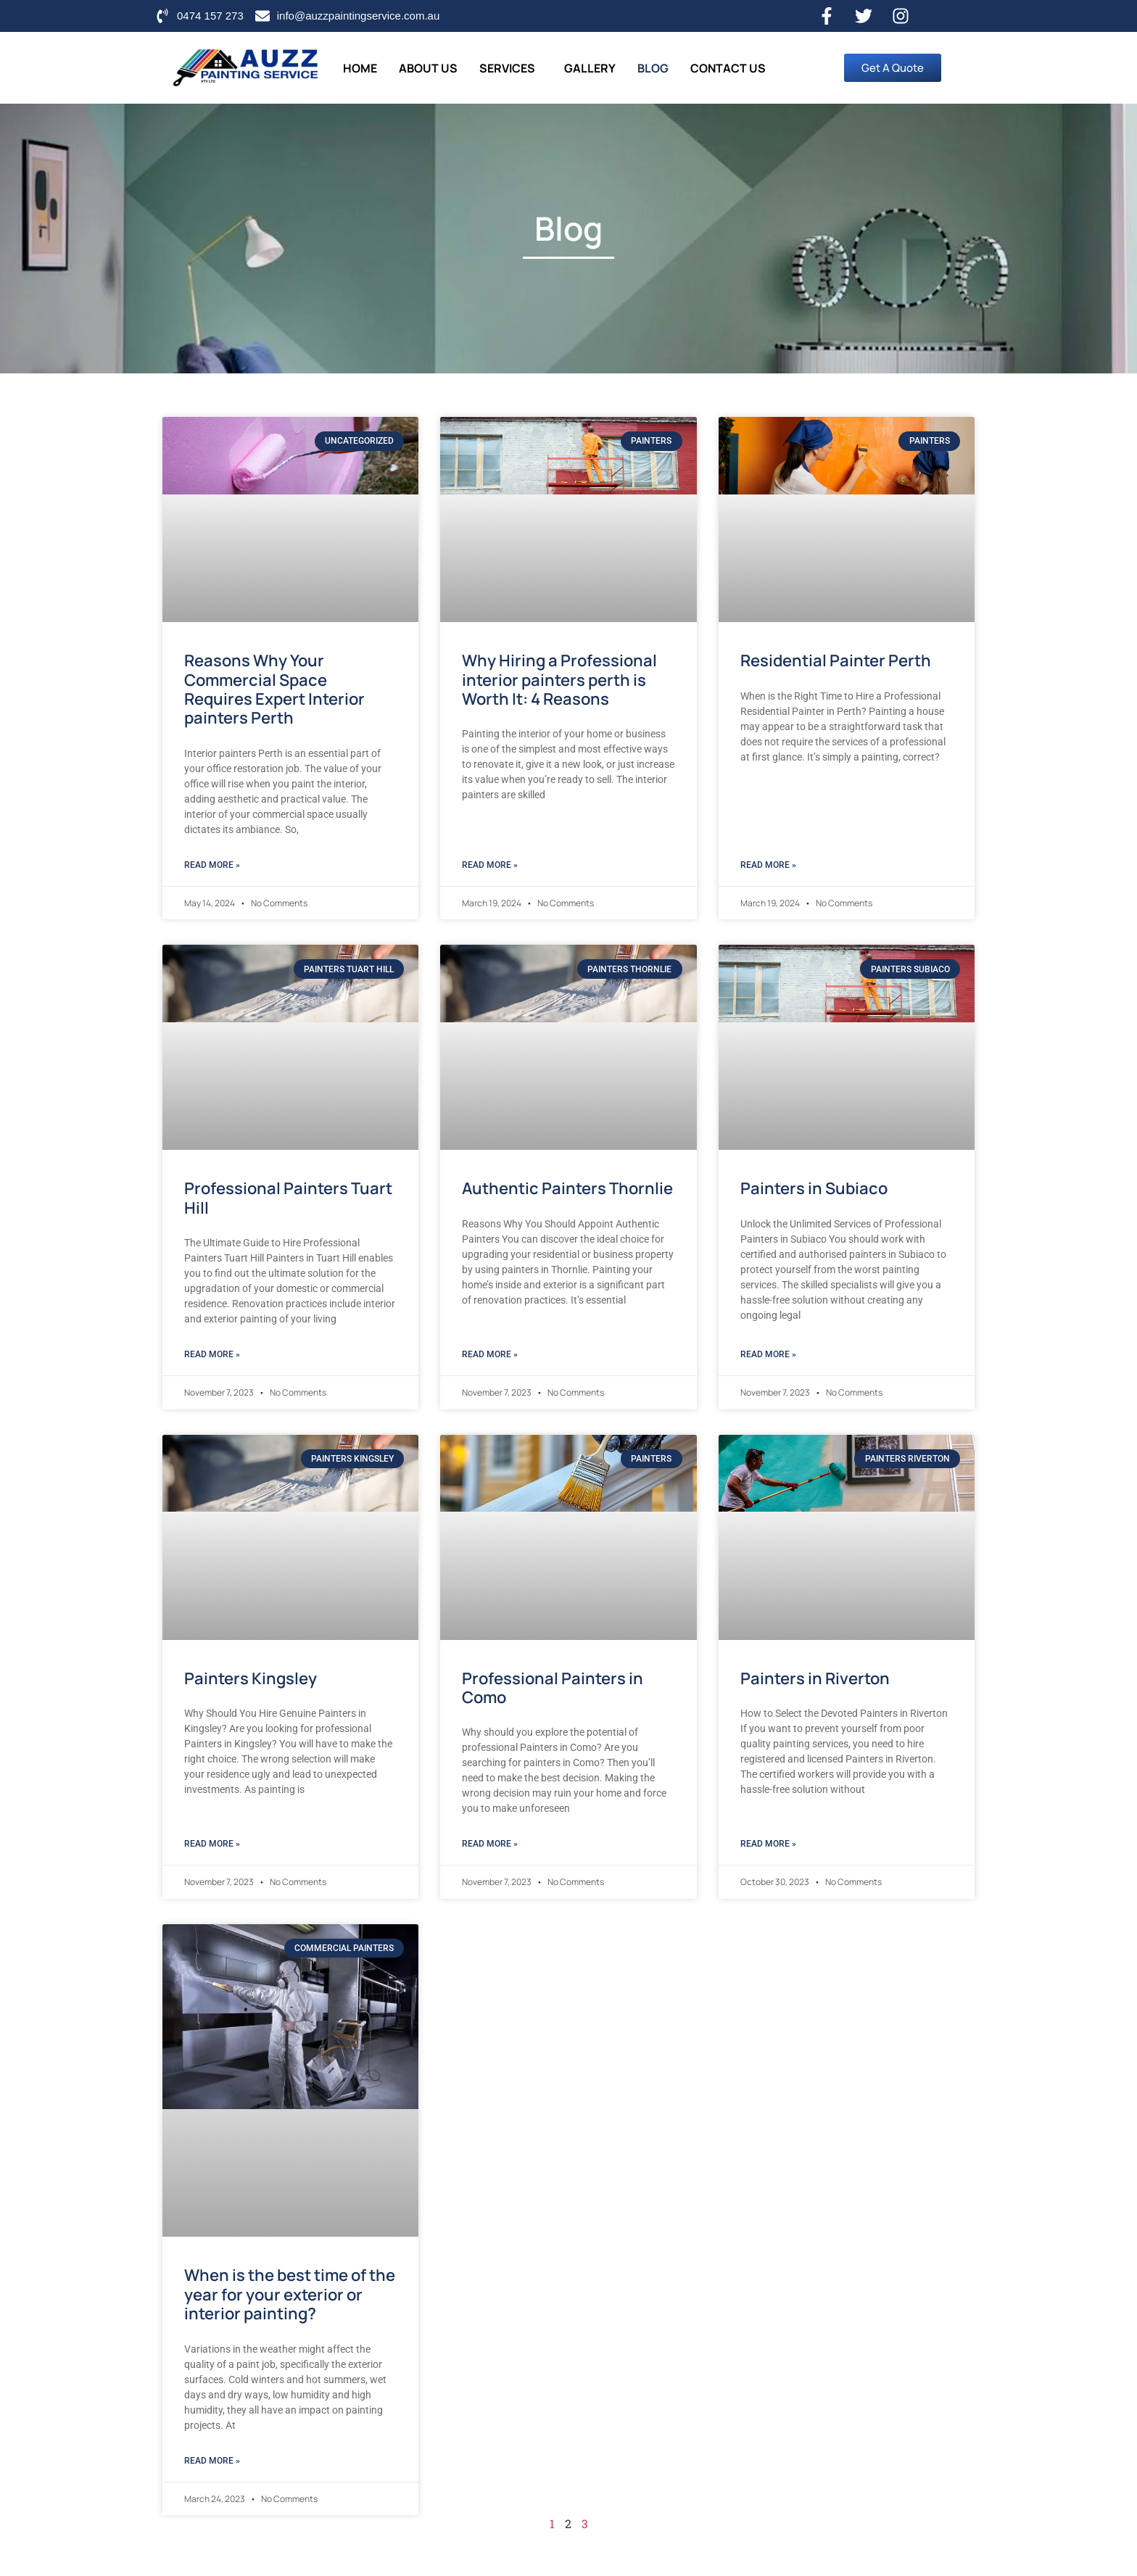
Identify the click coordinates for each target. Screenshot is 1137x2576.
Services (507, 68)
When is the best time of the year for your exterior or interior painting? (289, 2294)
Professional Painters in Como (552, 1688)
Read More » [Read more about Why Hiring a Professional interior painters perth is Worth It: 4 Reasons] (490, 865)
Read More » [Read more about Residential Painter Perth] (768, 865)
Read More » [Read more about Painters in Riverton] (768, 1844)
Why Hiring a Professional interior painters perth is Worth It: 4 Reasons (559, 680)
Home (360, 68)
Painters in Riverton (815, 1678)
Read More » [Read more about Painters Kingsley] (212, 1844)
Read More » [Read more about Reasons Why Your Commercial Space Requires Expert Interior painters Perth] (212, 865)
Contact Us (728, 68)
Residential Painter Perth (835, 660)
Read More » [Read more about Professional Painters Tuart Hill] (212, 1354)
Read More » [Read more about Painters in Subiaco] (768, 1354)
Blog (653, 68)
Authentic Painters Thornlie (567, 1188)
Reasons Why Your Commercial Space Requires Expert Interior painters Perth (274, 689)
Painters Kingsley (250, 1678)
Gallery (590, 68)
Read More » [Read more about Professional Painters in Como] (490, 1844)
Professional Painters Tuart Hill (288, 1197)
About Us (428, 68)
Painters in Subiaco (814, 1188)
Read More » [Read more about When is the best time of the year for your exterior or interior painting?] (212, 2461)
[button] (510, 68)
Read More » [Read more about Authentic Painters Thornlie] (490, 1354)
